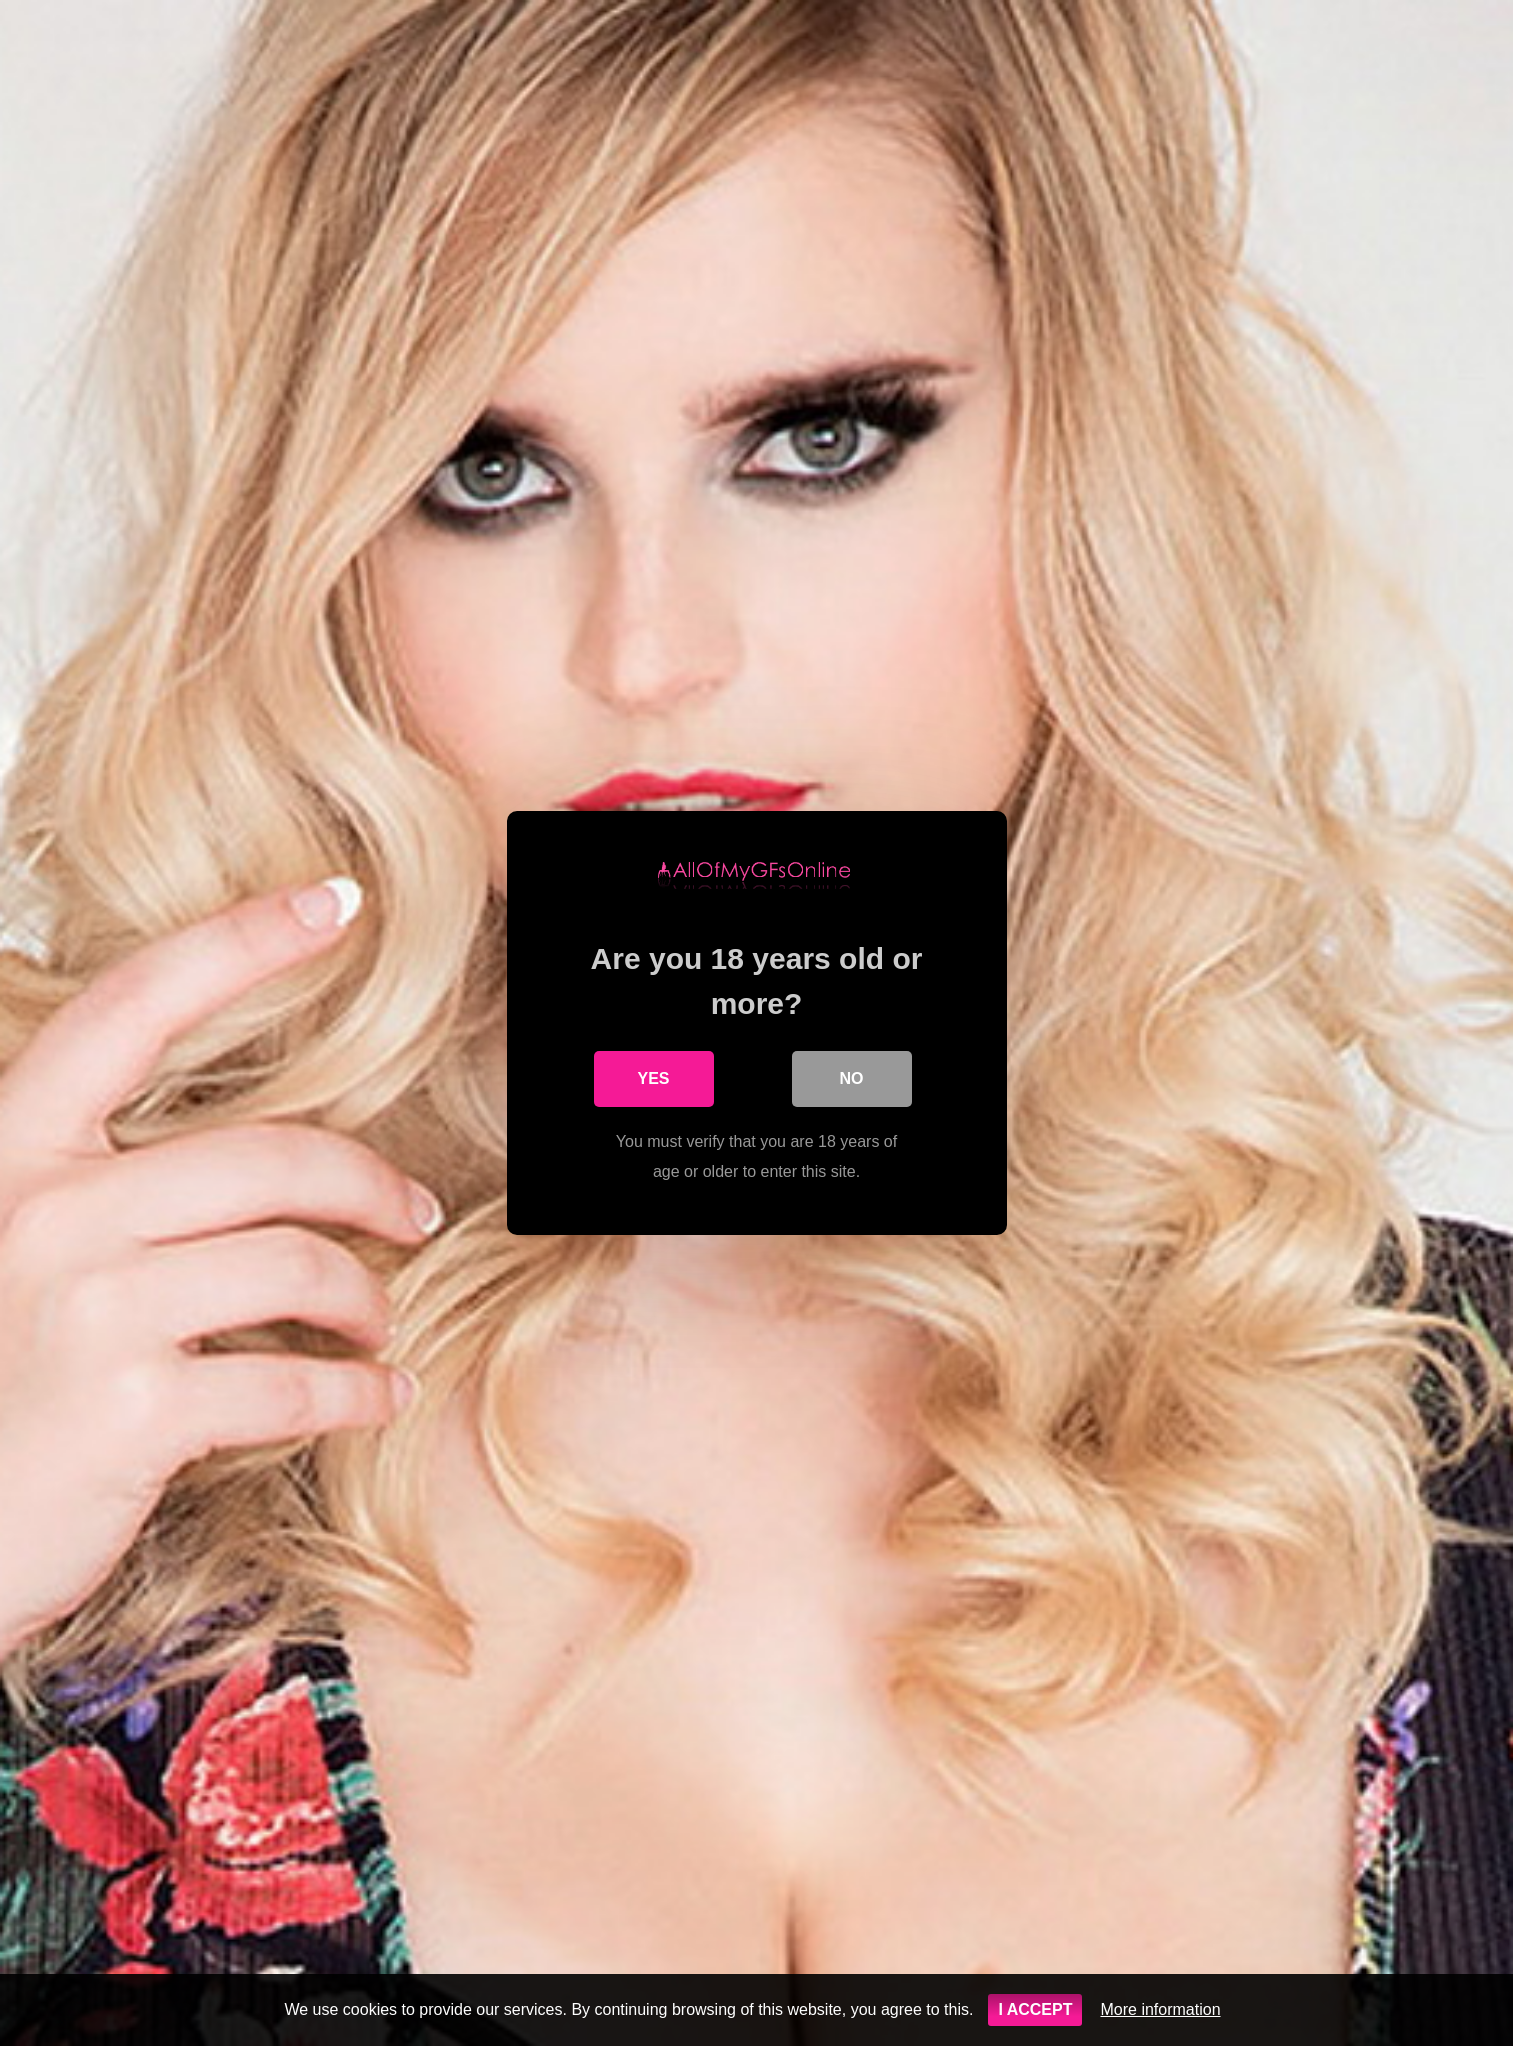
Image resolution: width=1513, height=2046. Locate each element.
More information (1160, 2009)
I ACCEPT (1035, 2009)
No (852, 1078)
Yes (653, 1078)
